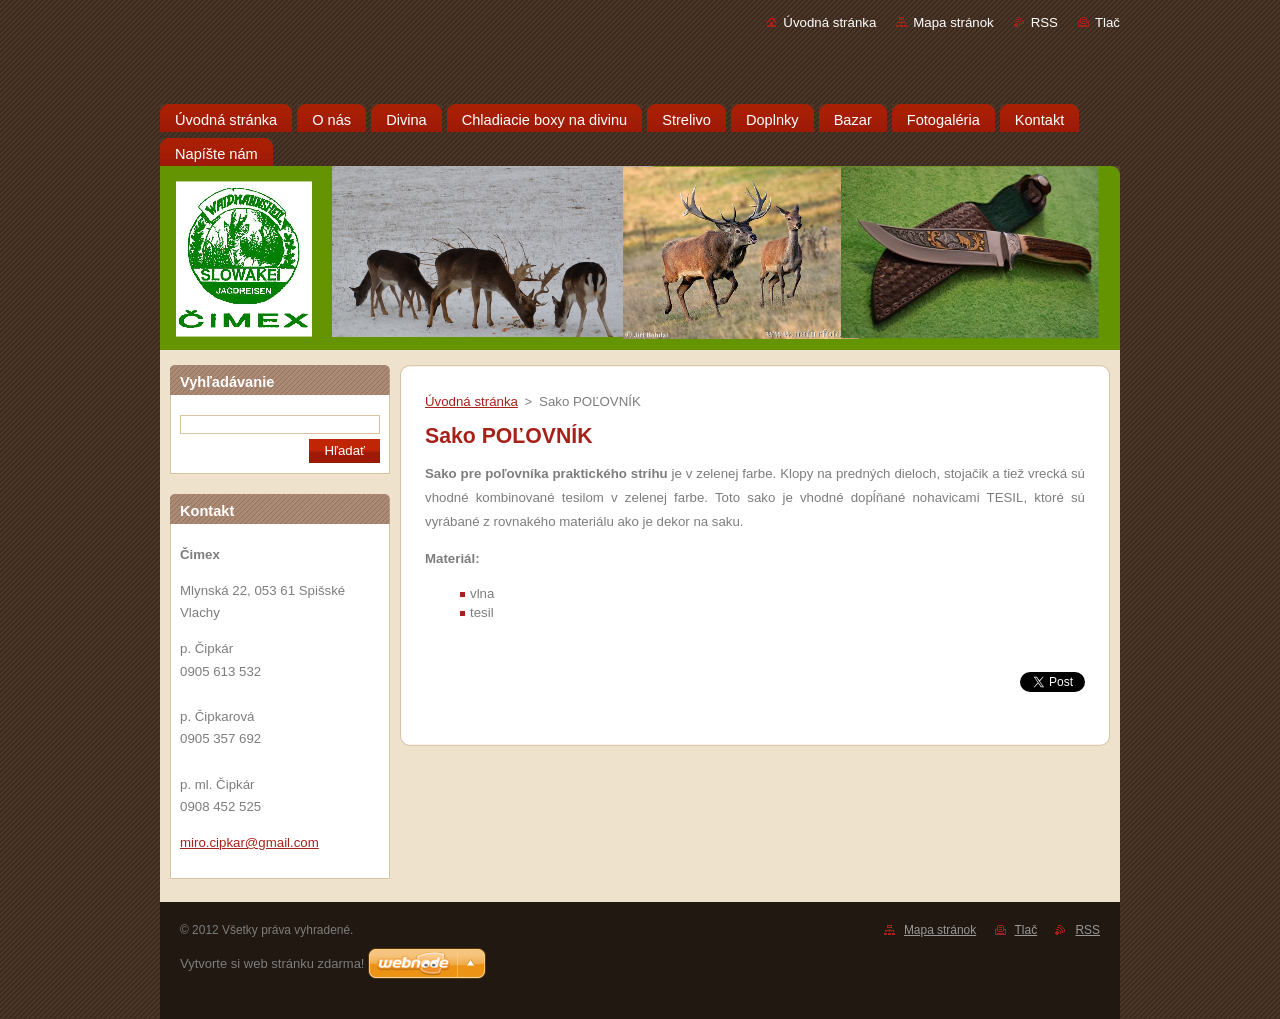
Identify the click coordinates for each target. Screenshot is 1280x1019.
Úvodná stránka (829, 22)
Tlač (1107, 22)
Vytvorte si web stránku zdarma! (272, 963)
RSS (1044, 22)
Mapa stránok (953, 22)
